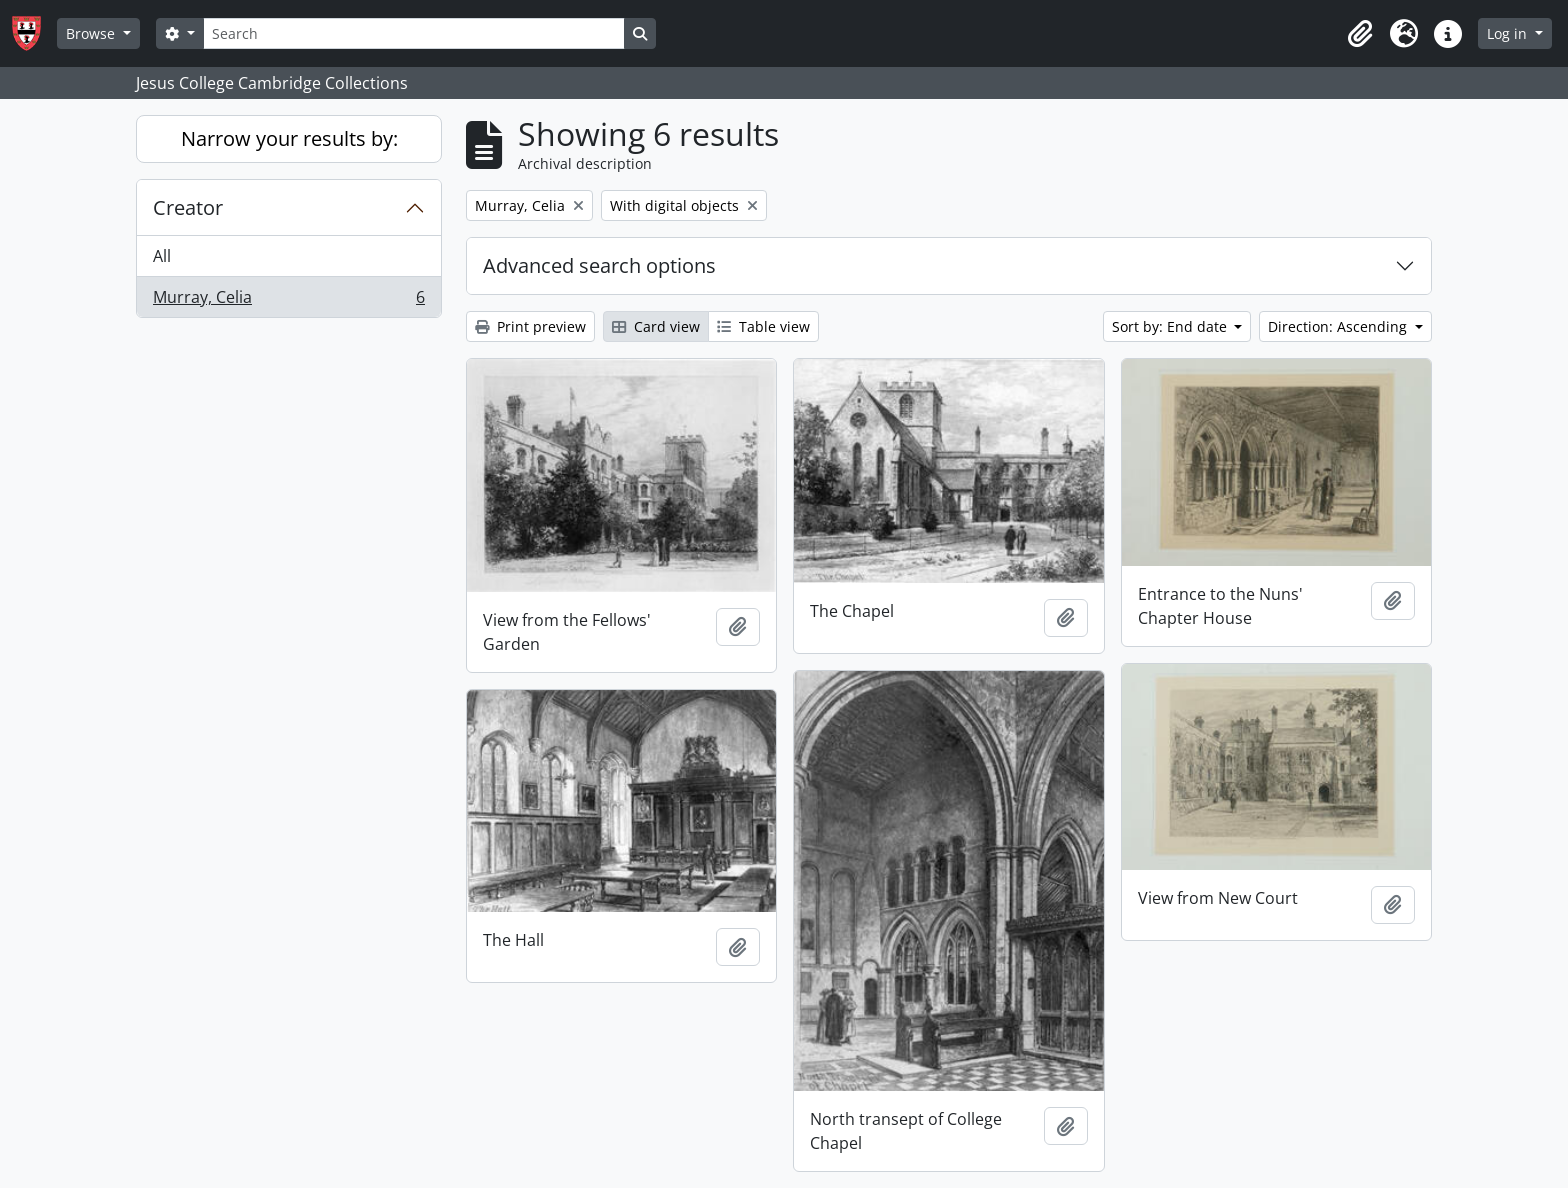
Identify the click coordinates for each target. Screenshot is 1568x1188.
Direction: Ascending (1339, 326)
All (162, 256)
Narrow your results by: (289, 138)
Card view (656, 326)
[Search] (414, 33)
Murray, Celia (288, 301)
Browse (92, 33)
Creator (188, 207)
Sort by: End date (1171, 326)
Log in (1509, 33)
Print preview (530, 326)
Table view (763, 326)
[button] (1360, 34)
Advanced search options (599, 265)
